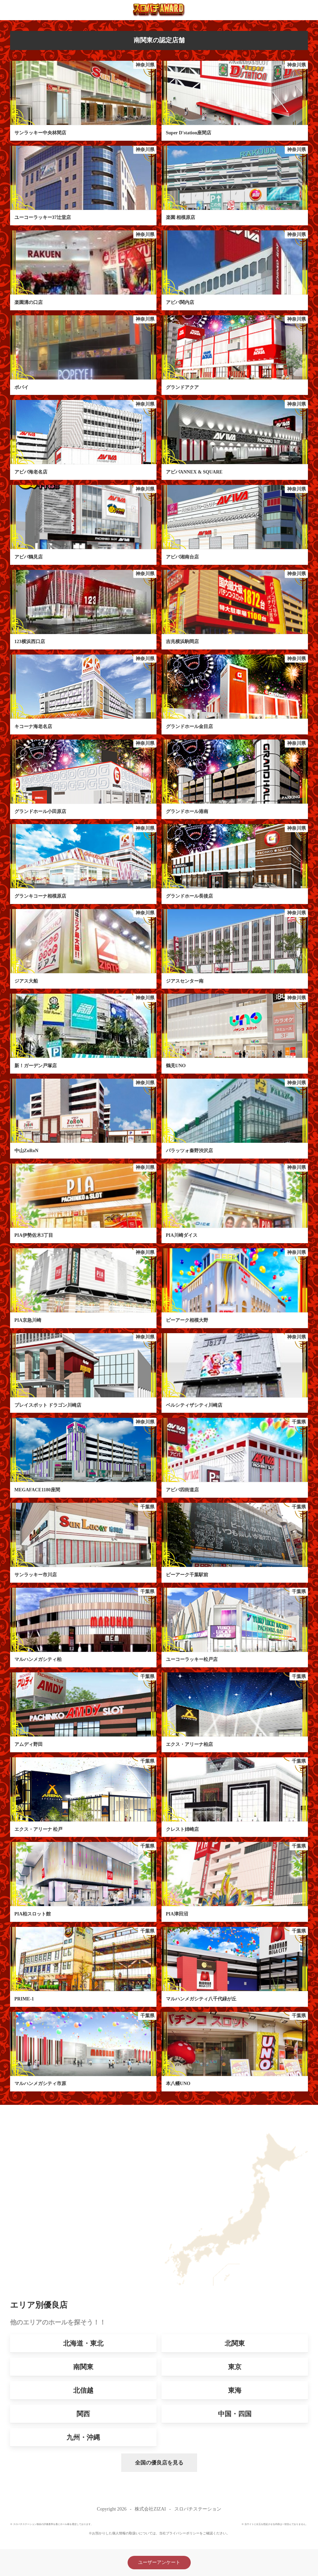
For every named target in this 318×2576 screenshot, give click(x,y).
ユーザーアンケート (159, 2562)
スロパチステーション (197, 2509)
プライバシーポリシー (182, 2533)
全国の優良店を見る (143, 2463)
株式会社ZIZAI (150, 2509)
